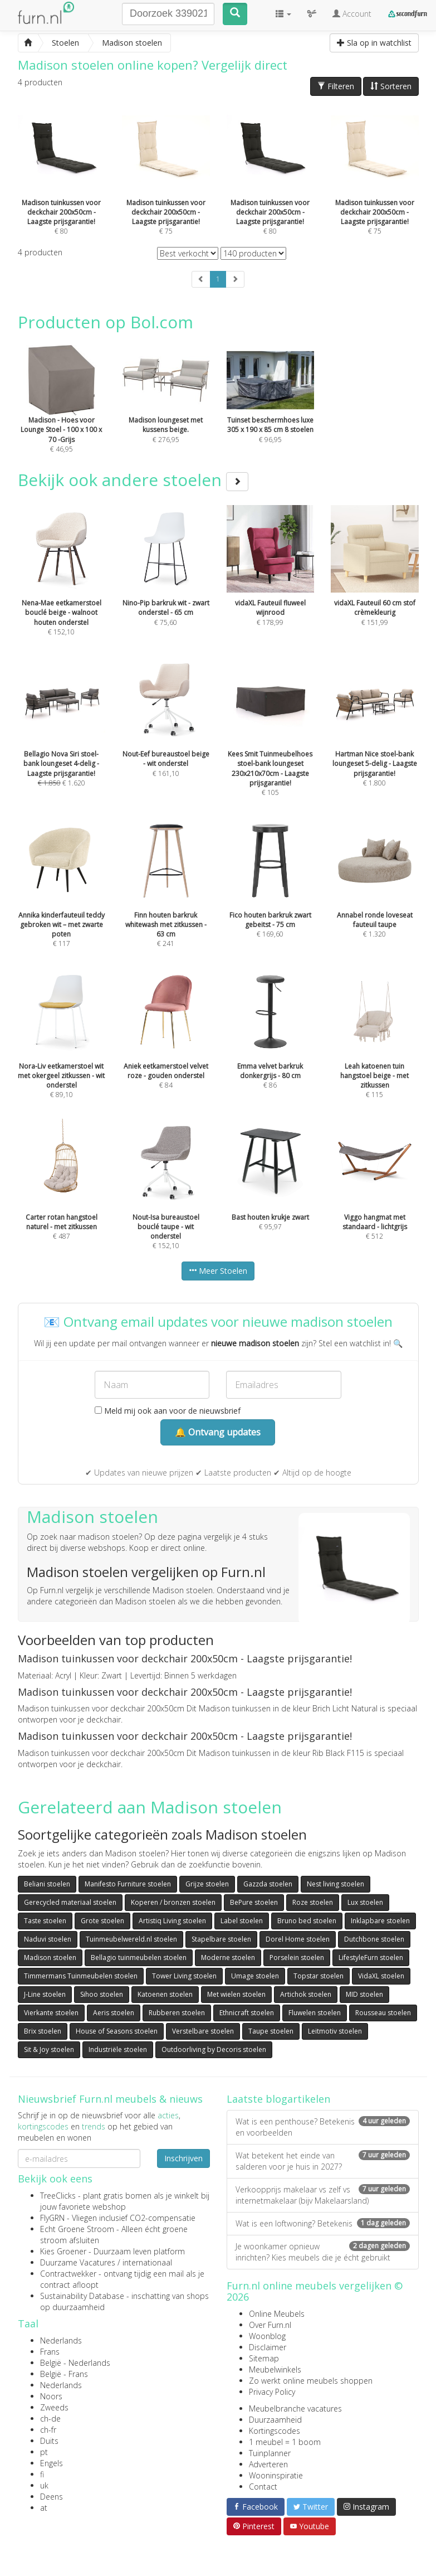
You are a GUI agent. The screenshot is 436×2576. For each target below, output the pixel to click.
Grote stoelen (102, 1920)
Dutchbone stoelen (374, 1939)
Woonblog (267, 2336)
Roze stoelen (312, 1902)
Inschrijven (183, 2158)
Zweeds (54, 2407)
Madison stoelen (50, 1957)
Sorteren (390, 86)
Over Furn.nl (270, 2325)
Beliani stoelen (47, 1884)
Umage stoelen (255, 1976)
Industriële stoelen (118, 2049)
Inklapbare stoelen (380, 1920)
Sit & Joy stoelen (49, 2049)
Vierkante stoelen (51, 2012)
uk (44, 2485)
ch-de (50, 2418)
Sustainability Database (82, 2296)
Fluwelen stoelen (314, 2012)
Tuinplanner (270, 2453)
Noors (51, 2396)
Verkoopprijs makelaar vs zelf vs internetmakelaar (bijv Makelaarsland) (323, 2195)
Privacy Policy (272, 2391)
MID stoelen (364, 1994)
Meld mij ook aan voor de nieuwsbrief (168, 1410)
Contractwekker (68, 2273)
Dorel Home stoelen (298, 1939)
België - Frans (64, 2374)
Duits (49, 2441)
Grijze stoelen (207, 1884)
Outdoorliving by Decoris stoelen (213, 2049)
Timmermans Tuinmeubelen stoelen (81, 1976)
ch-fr (48, 2429)
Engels (51, 2463)
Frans (50, 2351)
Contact (263, 2486)
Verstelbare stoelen (203, 2031)
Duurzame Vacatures (77, 2262)
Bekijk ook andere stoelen (133, 479)
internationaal (147, 2262)
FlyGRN (52, 2218)
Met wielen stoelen (236, 1994)
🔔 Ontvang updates (218, 1432)
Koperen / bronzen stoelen (173, 1902)
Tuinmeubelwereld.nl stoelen (131, 1939)
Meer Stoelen (218, 1270)
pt (44, 2452)
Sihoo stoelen (101, 1994)
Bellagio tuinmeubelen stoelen (139, 1957)
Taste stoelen (45, 1920)
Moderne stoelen (228, 1957)
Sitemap (264, 2358)
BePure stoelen (254, 1902)
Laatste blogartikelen (278, 2099)
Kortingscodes (274, 2430)
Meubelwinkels (275, 2369)
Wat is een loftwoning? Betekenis (323, 2223)
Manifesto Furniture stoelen (128, 1884)
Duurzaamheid (275, 2419)
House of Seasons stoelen (117, 2031)
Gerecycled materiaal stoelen (70, 1902)
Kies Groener (63, 2251)
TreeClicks (58, 2195)
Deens (51, 2496)
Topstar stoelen (318, 1976)
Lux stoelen (365, 1902)
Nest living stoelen (335, 1884)
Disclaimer (267, 2347)
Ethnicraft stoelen (246, 2012)
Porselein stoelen (297, 1957)
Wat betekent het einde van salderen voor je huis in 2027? (323, 2161)
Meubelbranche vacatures (295, 2408)
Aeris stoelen (113, 2012)
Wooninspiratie (276, 2475)
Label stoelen (242, 1920)
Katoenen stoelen (165, 1994)
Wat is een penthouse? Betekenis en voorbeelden (323, 2127)
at (43, 2507)
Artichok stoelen (305, 1994)
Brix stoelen (42, 2031)
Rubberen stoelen (177, 2012)
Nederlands (61, 2340)
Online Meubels (277, 2313)
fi (42, 2474)
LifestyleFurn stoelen (371, 1957)
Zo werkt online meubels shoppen (311, 2380)
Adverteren (268, 2464)
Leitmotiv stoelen (335, 2031)
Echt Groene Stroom (77, 2229)
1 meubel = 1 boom (285, 2442)
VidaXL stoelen (381, 1976)
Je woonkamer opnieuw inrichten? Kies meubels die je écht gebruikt (323, 2252)
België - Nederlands (75, 2362)
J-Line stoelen (45, 1994)
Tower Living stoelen (184, 1976)
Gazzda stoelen (267, 1884)
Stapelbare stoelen (221, 1939)
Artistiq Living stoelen (172, 1920)
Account (351, 13)
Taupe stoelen (270, 2031)
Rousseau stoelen (383, 2012)
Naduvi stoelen (47, 1939)
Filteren (335, 86)
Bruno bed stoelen (306, 1920)
